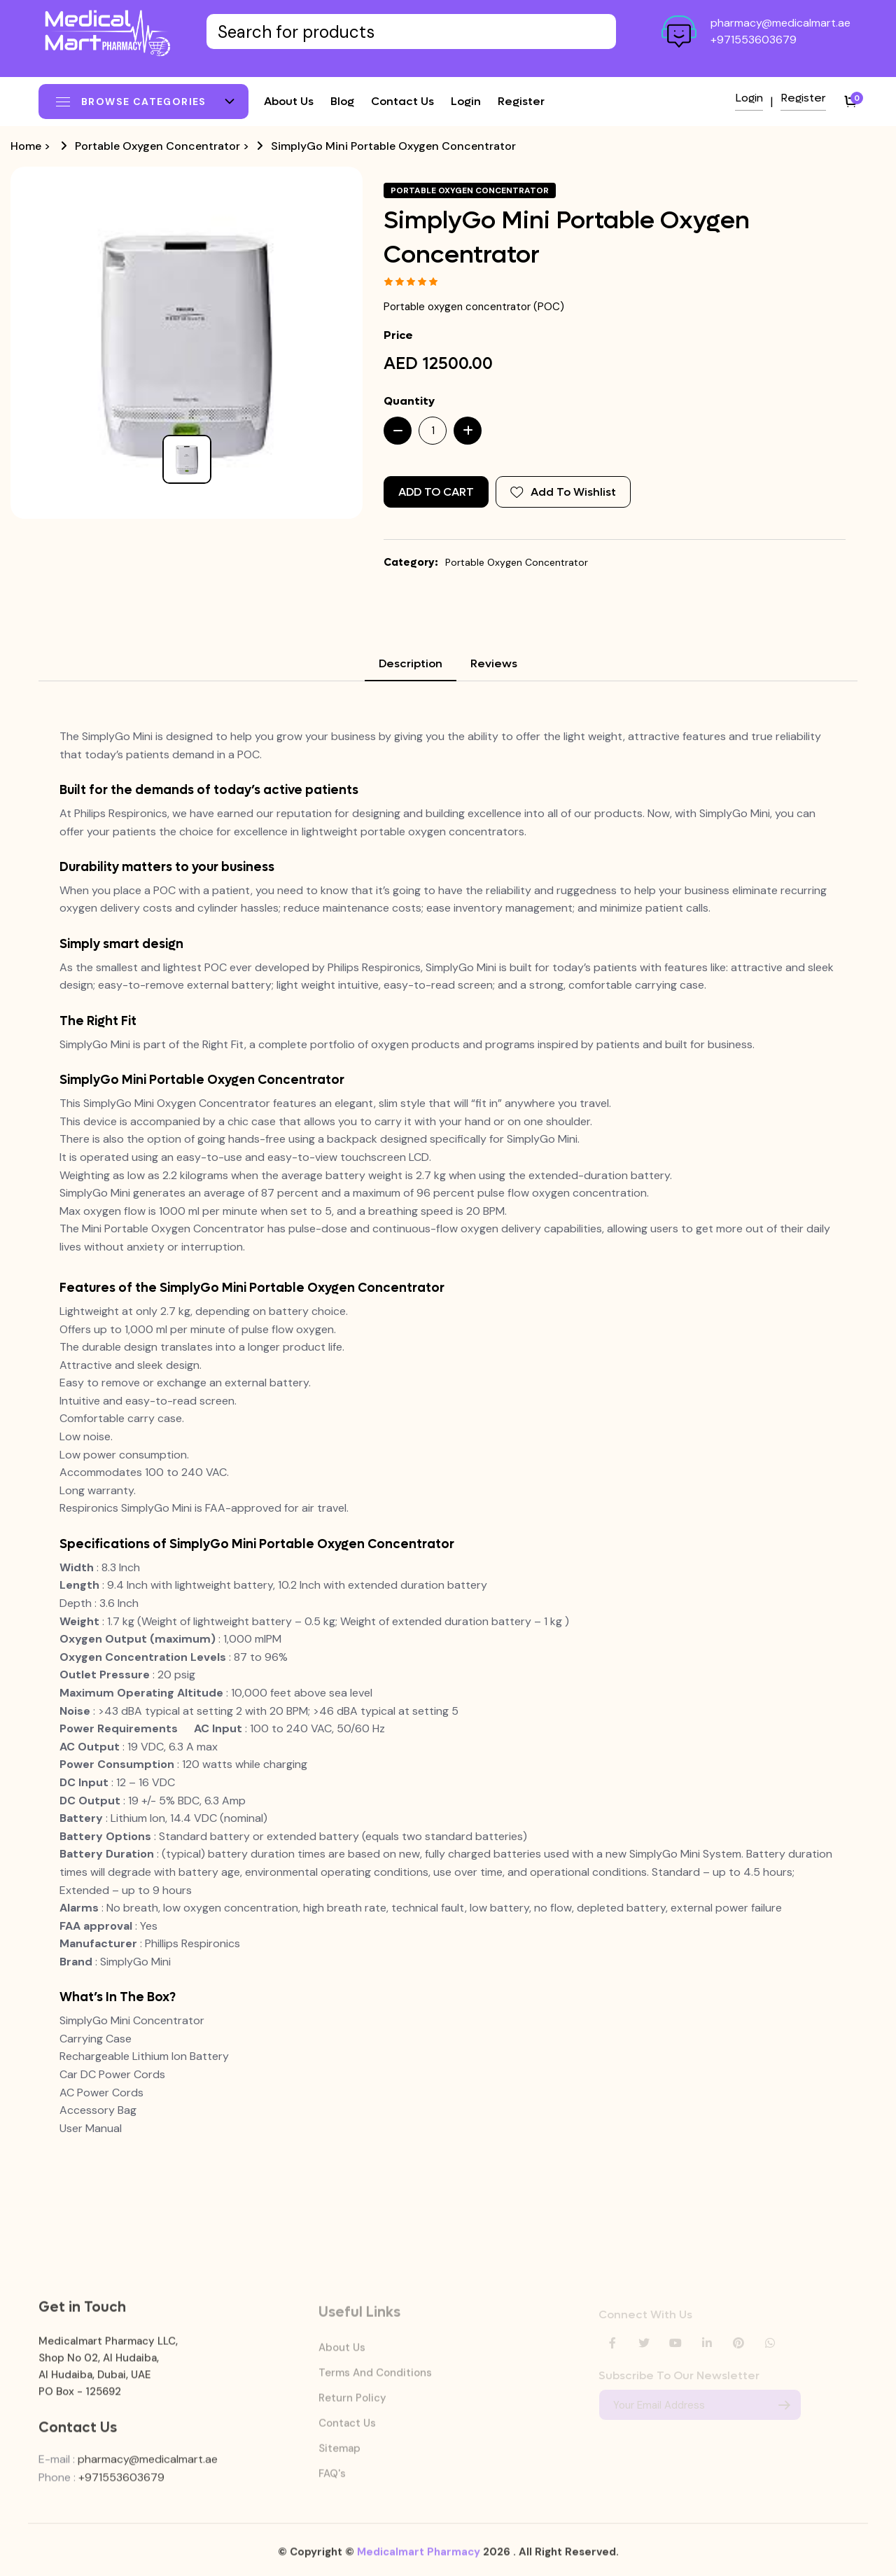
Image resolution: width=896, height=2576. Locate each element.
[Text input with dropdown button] (411, 31)
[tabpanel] (448, 1432)
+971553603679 (753, 39)
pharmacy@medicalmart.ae (780, 22)
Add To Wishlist (563, 492)
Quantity (409, 401)
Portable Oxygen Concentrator (157, 146)
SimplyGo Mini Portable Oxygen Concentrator (393, 146)
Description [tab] (410, 663)
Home (25, 146)
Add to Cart (436, 492)
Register (521, 101)
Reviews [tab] (493, 663)
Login (466, 101)
